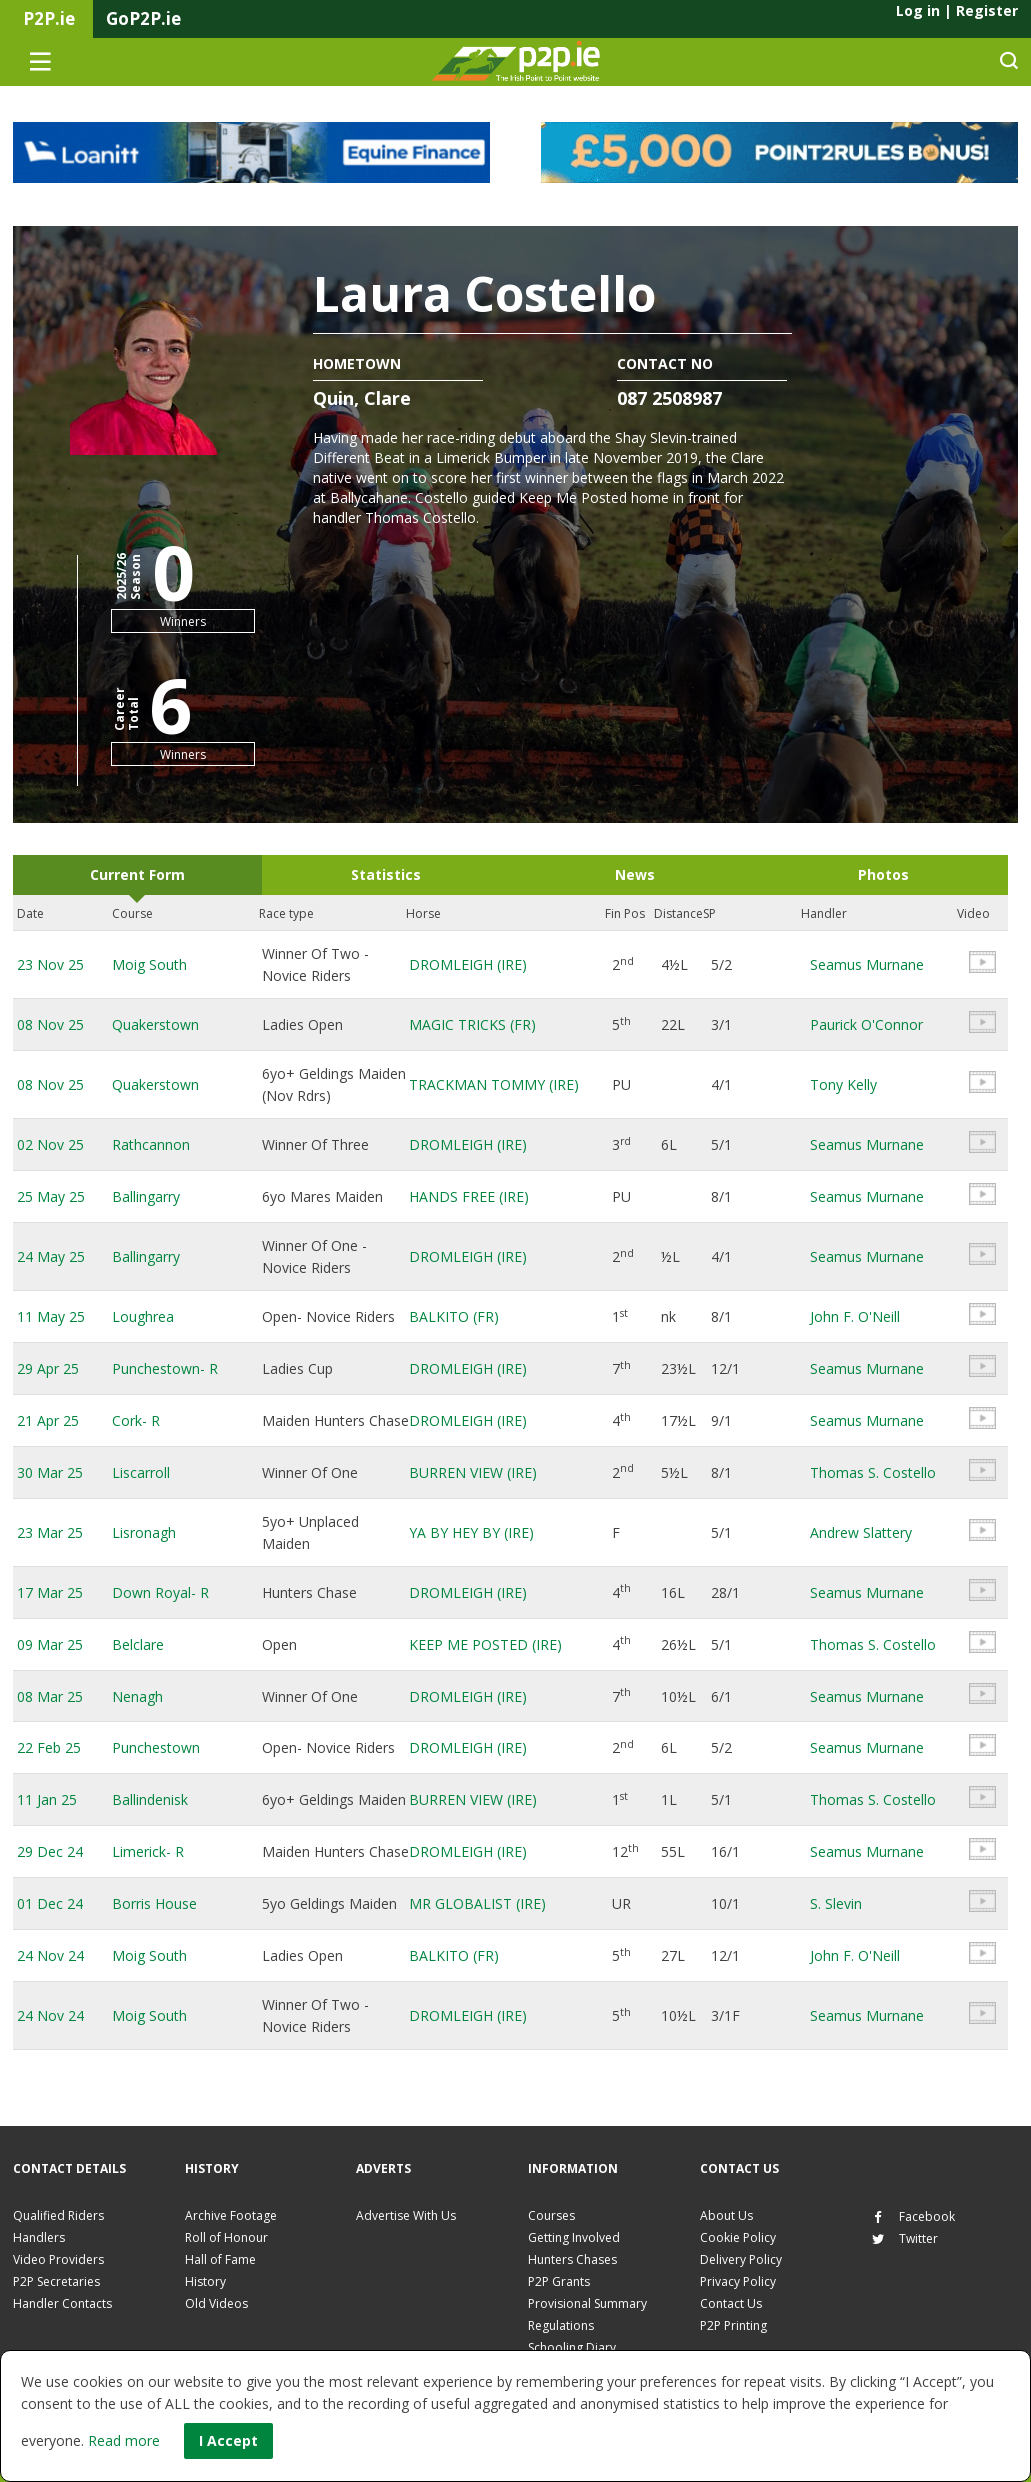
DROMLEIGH (468, 964)
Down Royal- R (160, 1592)
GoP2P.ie (143, 18)
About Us (726, 2215)
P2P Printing (733, 2325)
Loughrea (143, 1316)
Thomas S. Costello (873, 1472)
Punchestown (156, 1747)
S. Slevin (836, 1903)
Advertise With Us (406, 2215)
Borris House (154, 1903)
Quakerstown (155, 1024)
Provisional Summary (587, 2303)
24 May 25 (51, 1256)
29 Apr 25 (48, 1368)
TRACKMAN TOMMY (494, 1084)
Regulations (561, 2325)
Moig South (149, 964)
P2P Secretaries (56, 2281)
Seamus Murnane (867, 964)
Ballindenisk (150, 1799)
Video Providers (58, 2259)
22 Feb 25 (49, 1747)
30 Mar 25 (50, 1472)
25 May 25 (51, 1196)
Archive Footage (231, 2215)
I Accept (228, 2440)
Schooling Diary (572, 2347)
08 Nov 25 (50, 1024)
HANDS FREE (469, 1196)
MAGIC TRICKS (472, 1024)
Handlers (39, 2237)
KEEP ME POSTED (485, 1644)
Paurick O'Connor (866, 1024)
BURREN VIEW (473, 1472)
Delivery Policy (741, 2259)
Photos (883, 874)
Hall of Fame (220, 2259)
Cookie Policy (738, 2237)
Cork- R (136, 1420)
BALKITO (454, 1316)
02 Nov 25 (50, 1144)
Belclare (138, 1644)
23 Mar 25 (50, 1532)
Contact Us (731, 2303)
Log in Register (957, 10)
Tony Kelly (843, 1084)
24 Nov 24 (50, 1955)
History (205, 2281)
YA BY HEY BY (471, 1532)
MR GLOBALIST (477, 1903)
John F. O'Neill (855, 1316)
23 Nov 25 (50, 964)
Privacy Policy (738, 2281)
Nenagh (137, 1696)
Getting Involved (574, 2237)
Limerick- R (148, 1851)
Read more (124, 2440)
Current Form (137, 874)
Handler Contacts (62, 2303)
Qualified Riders (58, 2215)
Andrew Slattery (861, 1532)
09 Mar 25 (50, 1644)
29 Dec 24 (50, 1851)
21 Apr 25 (48, 1420)
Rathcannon (151, 1144)
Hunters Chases (572, 2259)
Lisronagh (144, 1532)
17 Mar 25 (50, 1592)
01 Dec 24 (50, 1903)
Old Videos (216, 2303)
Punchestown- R (165, 1368)
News (635, 874)
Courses (551, 2215)
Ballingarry (146, 1196)
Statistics (386, 874)
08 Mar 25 (50, 1696)
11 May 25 (51, 1316)
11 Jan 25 (47, 1799)
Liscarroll (141, 1472)
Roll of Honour (226, 2237)
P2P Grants (559, 2281)
